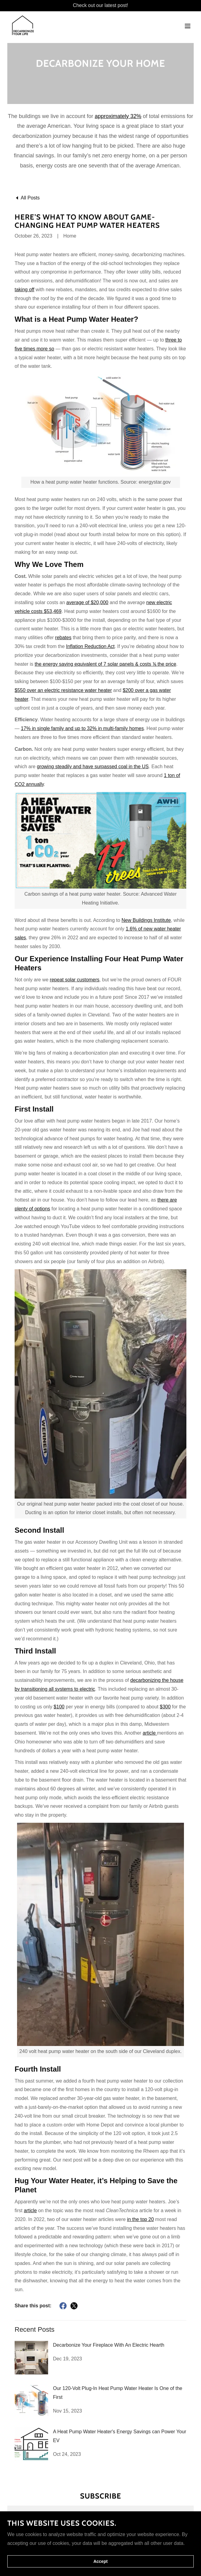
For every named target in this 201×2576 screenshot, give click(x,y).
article (150, 1733)
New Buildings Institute (146, 920)
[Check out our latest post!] (100, 5)
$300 (165, 1706)
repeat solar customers (75, 979)
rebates (63, 637)
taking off (24, 289)
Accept (100, 2561)
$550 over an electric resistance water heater (63, 690)
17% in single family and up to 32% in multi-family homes (82, 728)
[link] (18, 22)
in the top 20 (140, 2219)
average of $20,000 (87, 602)
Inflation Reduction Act (90, 646)
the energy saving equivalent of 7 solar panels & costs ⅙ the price (105, 664)
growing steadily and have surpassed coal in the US (93, 766)
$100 (59, 1706)
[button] (188, 22)
